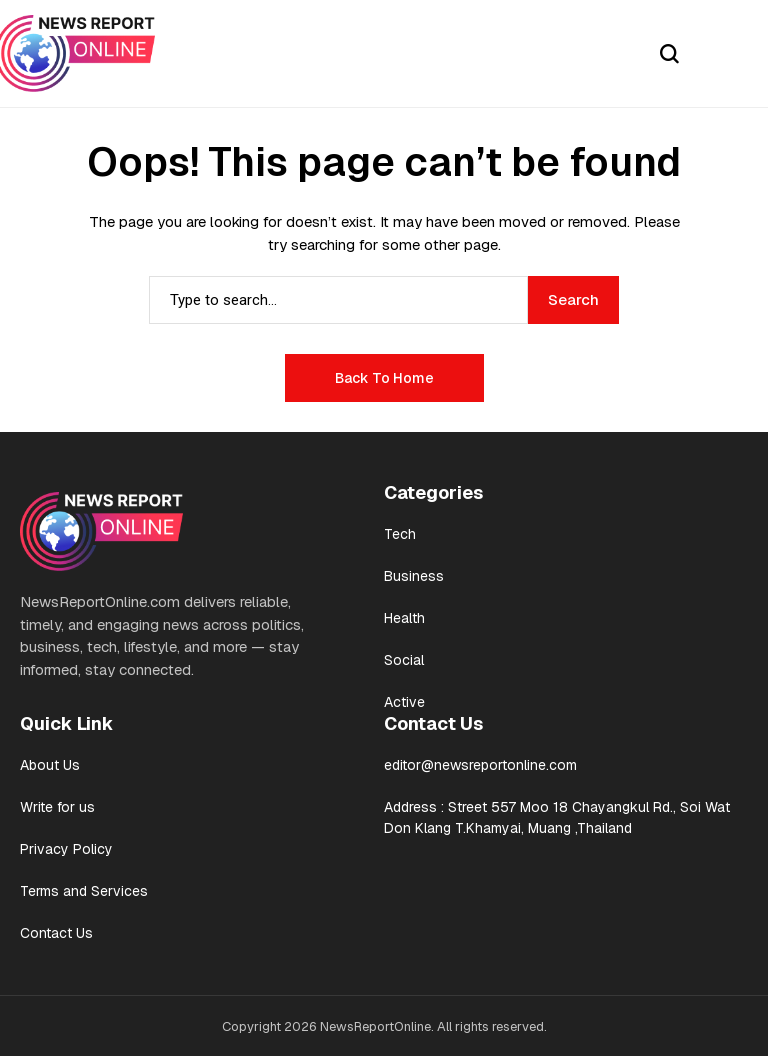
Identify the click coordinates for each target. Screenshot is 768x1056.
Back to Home (384, 378)
